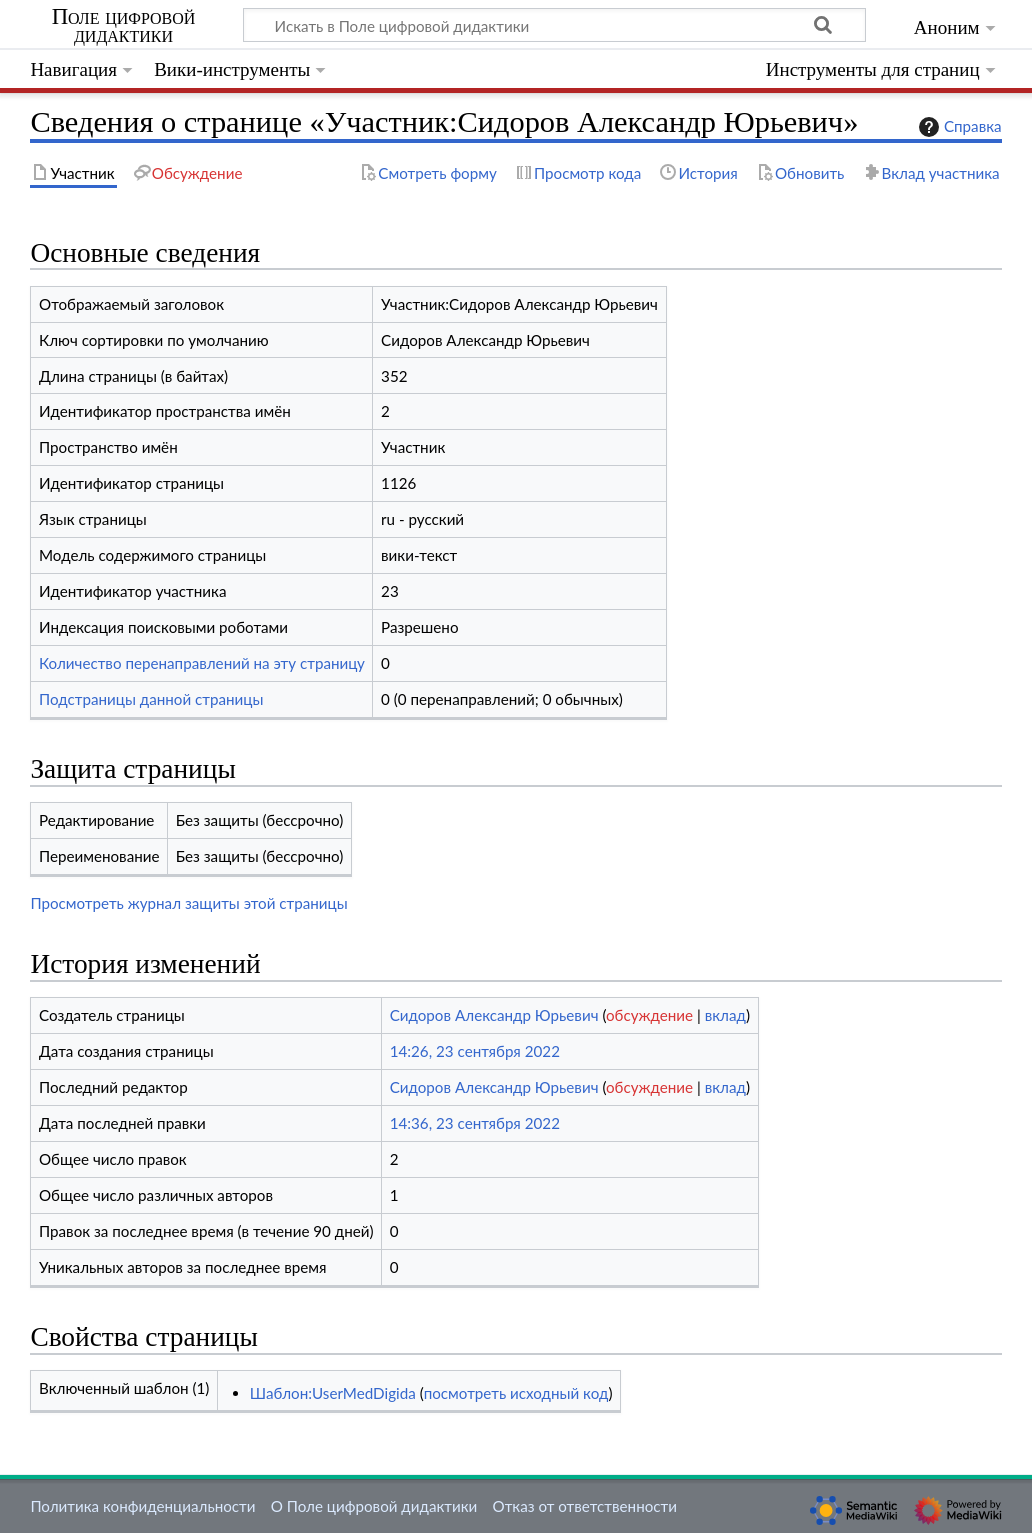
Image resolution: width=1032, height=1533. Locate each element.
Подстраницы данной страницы (151, 699)
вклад (725, 1015)
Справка (958, 127)
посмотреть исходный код (516, 1393)
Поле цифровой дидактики (124, 26)
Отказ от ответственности (585, 1506)
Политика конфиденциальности (142, 1506)
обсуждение (649, 1015)
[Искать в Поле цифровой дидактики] (554, 25)
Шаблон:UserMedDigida (333, 1393)
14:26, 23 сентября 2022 (475, 1051)
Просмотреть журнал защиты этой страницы (188, 903)
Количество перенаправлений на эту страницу (202, 663)
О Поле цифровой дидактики (374, 1506)
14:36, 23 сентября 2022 (475, 1123)
